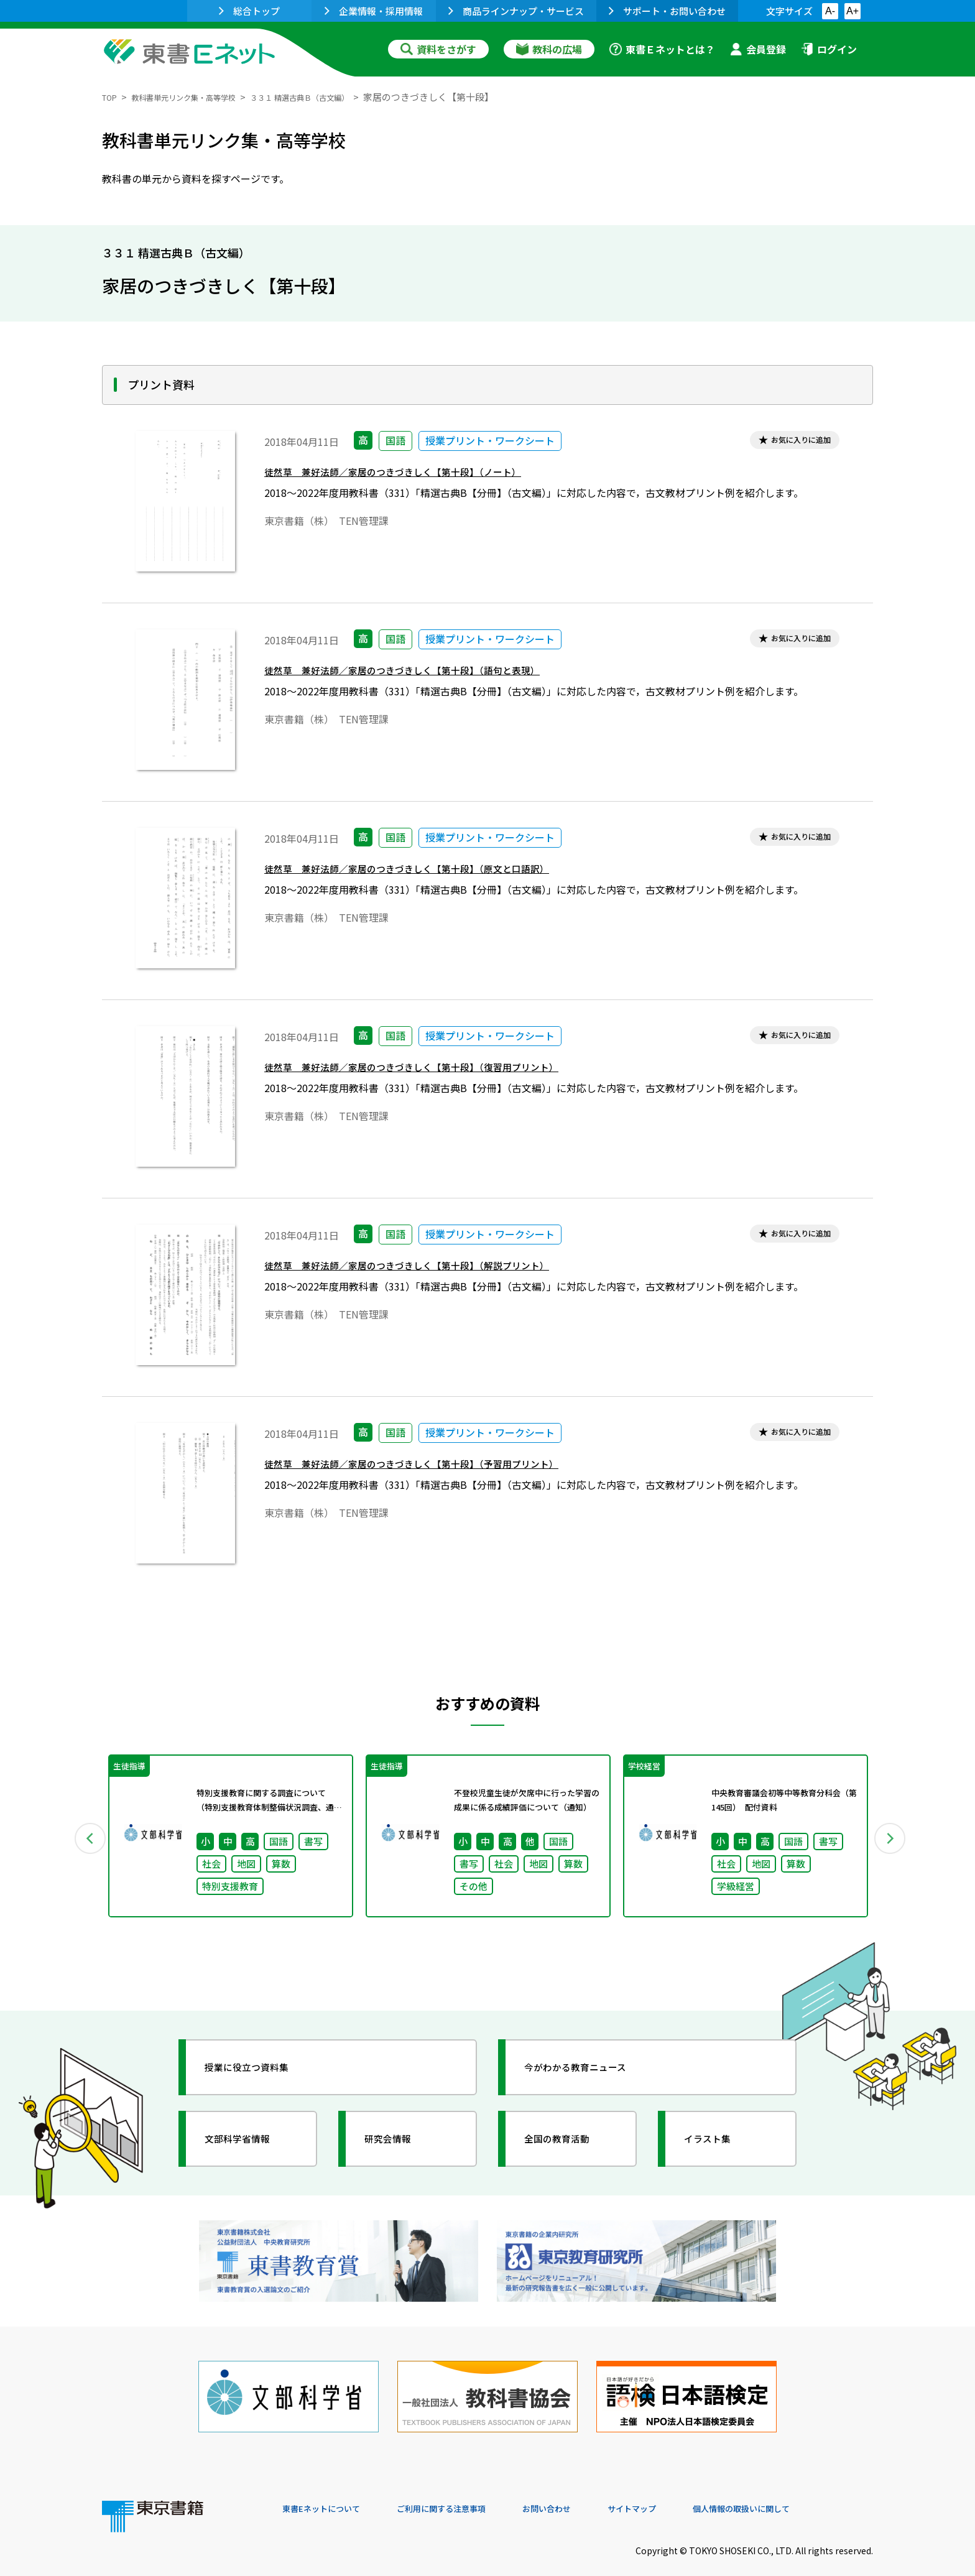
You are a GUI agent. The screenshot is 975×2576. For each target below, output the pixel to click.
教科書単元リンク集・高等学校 (201, 96)
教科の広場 (549, 49)
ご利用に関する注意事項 (469, 2491)
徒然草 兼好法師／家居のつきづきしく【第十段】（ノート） (418, 476)
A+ (852, 11)
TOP (111, 96)
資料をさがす (438, 49)
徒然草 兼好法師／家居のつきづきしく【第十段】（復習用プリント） (440, 1071)
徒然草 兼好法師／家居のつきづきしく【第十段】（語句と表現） (429, 674)
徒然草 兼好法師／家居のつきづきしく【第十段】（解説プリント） (435, 1269)
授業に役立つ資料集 (261, 2075)
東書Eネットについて (330, 2491)
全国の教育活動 (569, 2146)
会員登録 (758, 49)
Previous (84, 1839)
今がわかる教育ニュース (591, 2075)
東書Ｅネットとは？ (662, 49)
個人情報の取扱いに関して (813, 2491)
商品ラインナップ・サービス (516, 10)
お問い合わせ (591, 2491)
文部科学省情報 (250, 2146)
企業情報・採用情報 (374, 10)
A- (830, 11)
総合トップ (249, 10)
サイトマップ (687, 2491)
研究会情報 (399, 2146)
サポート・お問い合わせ (667, 10)
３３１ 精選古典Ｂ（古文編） (342, 96)
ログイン (829, 49)
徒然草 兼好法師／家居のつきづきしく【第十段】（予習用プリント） (440, 1468)
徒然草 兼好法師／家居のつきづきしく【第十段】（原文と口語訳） (435, 873)
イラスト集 (718, 2146)
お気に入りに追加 (790, 441)
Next (891, 1839)
